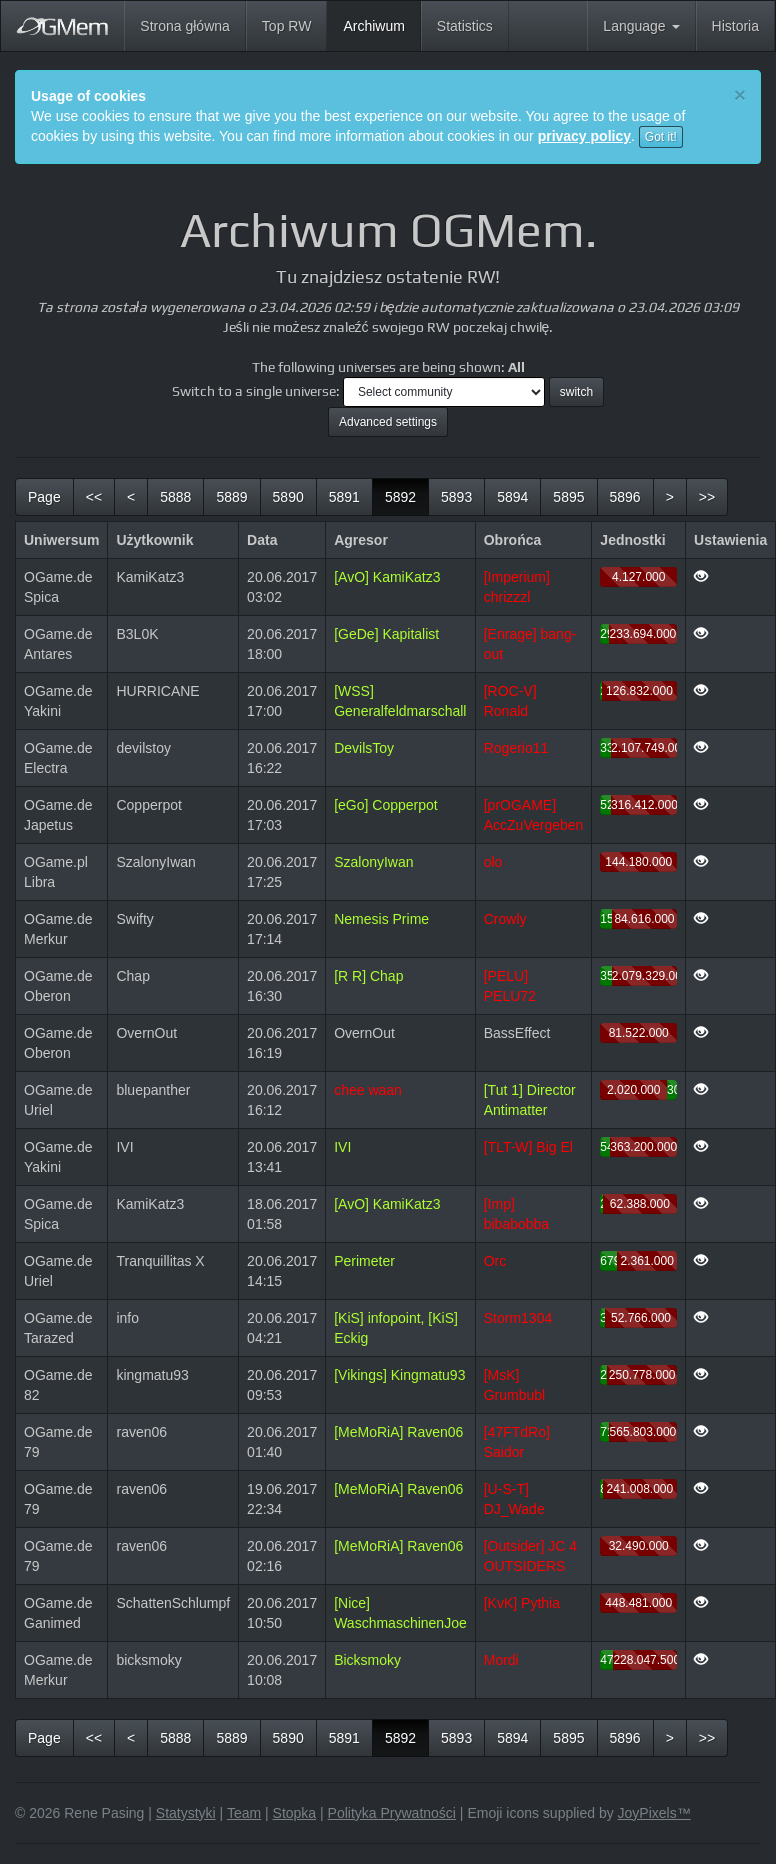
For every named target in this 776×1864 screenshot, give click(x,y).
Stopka (295, 1813)
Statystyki (186, 1813)
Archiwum (381, 24)
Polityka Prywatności (392, 1813)
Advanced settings (388, 422)
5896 (625, 497)
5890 (288, 497)
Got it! (661, 137)
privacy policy (584, 136)
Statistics (465, 26)
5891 (344, 497)
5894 (512, 497)
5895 (568, 497)
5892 (407, 495)
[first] (94, 497)
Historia (735, 26)
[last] (707, 497)
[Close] (740, 94)
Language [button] (641, 26)
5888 (175, 497)
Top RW (287, 26)
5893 (456, 497)
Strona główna (185, 26)
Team (244, 1813)
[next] (670, 497)
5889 (231, 497)
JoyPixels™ (654, 1813)
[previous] (131, 497)
